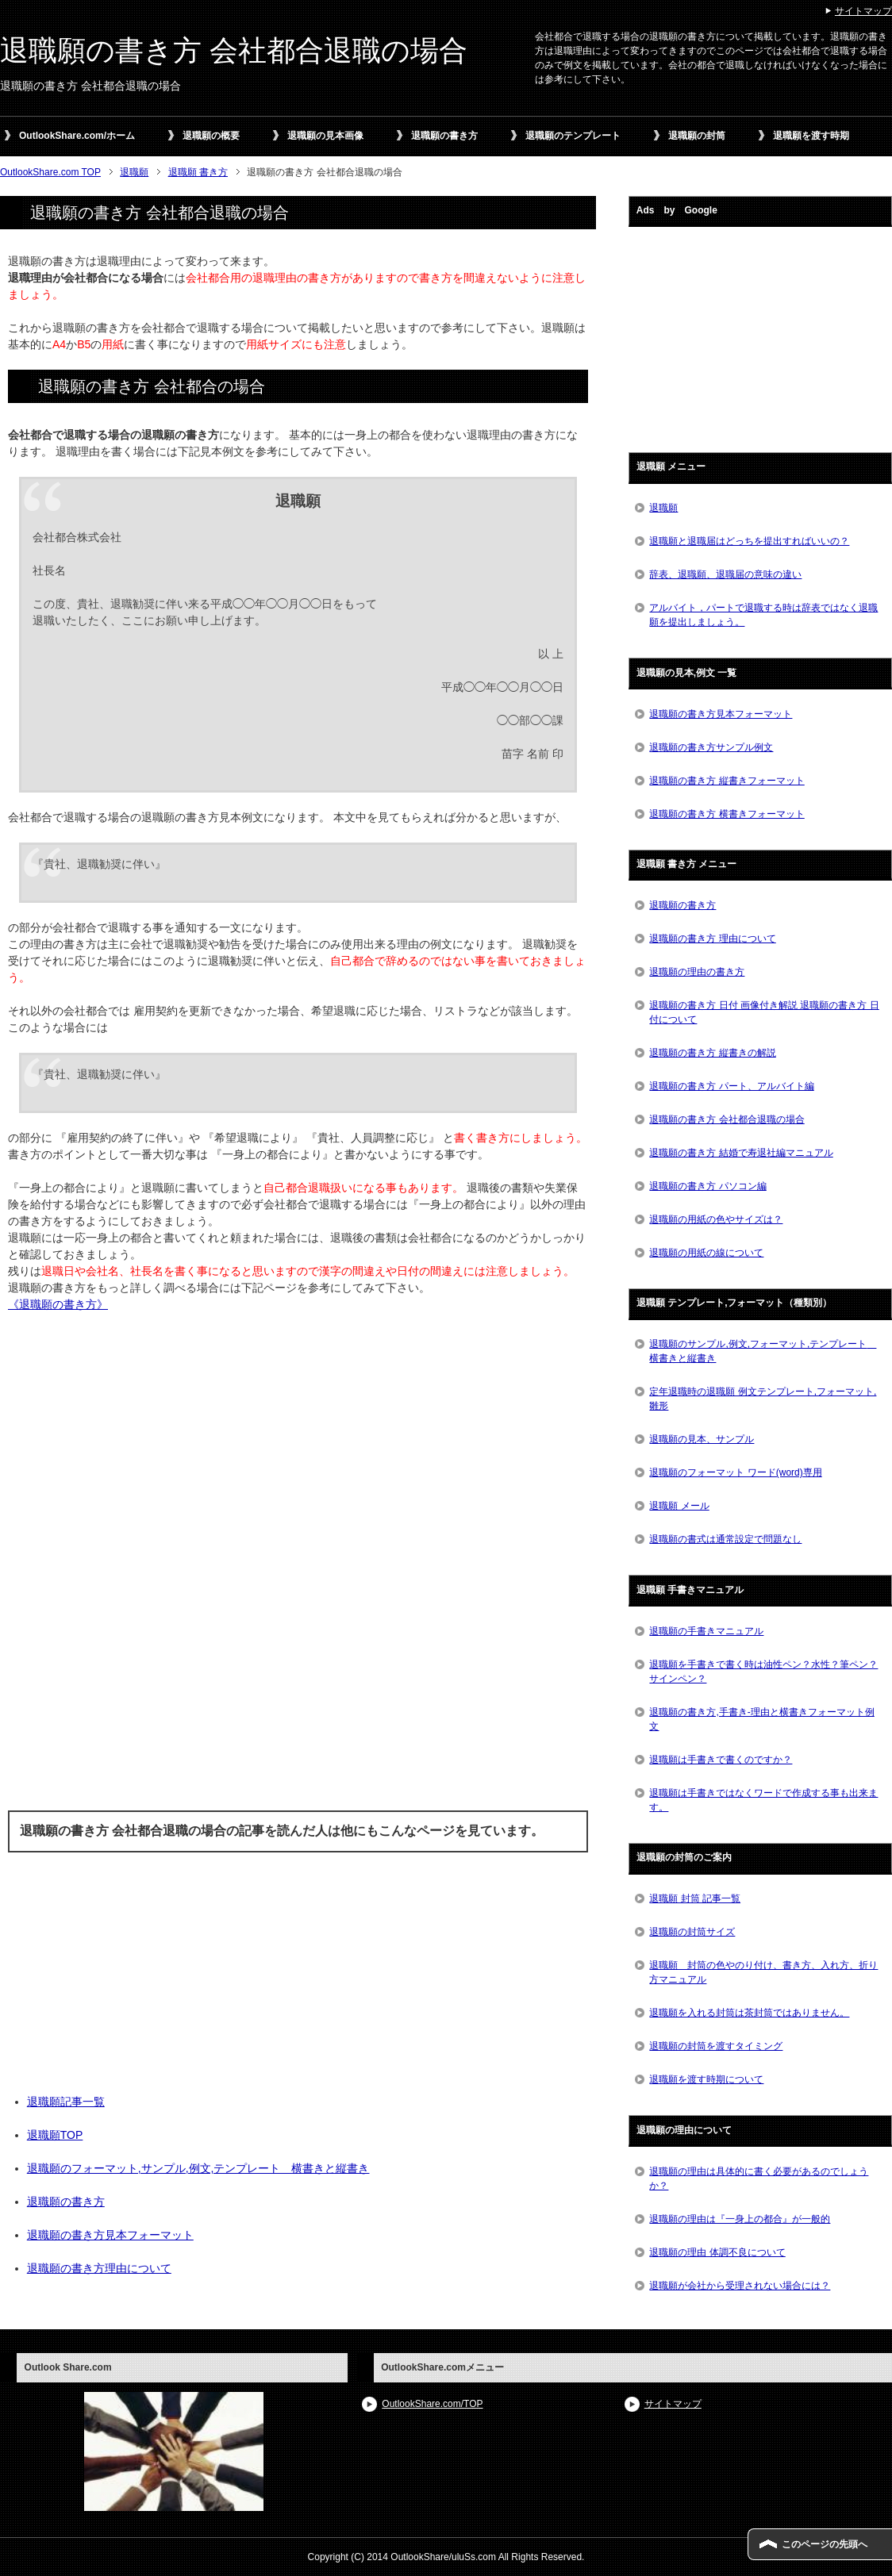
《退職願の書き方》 (58, 1304)
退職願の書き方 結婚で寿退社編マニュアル (740, 1152)
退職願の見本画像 (325, 135)
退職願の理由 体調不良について (717, 2252)
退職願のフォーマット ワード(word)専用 (735, 1472)
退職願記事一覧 (66, 2101)
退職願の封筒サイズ (692, 1931)
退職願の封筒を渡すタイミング (715, 2046)
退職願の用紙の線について (706, 1252)
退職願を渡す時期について (706, 2079)
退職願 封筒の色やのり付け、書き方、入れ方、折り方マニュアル (763, 1972)
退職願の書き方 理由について (712, 938)
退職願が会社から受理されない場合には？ (739, 2285)
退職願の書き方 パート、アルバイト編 (731, 1086)
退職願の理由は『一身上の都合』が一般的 (739, 2219)
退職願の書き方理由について (99, 2268)
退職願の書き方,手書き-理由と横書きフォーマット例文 (761, 1719)
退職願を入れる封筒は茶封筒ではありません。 (749, 2012)
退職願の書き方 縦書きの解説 (712, 1052)
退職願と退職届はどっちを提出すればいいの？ (749, 541)
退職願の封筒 (696, 135)
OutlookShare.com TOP (50, 172)
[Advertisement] (297, 1568)
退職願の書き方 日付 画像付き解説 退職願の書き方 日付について (764, 1012)
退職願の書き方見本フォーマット (110, 2235)
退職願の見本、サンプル (701, 1439)
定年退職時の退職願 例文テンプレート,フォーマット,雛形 (762, 1398)
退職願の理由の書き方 (696, 971)
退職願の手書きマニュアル (706, 1631)
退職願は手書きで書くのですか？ (720, 1759)
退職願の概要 (211, 135)
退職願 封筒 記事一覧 (694, 1898)
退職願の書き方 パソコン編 (707, 1186)
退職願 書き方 (198, 172)
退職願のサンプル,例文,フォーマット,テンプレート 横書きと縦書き (762, 1351)
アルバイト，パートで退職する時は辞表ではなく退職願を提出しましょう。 (763, 615)
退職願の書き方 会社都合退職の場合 (233, 50)
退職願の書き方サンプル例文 (711, 747)
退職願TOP (55, 2135)
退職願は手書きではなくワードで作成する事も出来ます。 (763, 1800)
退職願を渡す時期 (811, 135)
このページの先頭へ (824, 2544)
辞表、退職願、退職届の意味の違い (725, 574)
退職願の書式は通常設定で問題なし (725, 1539)
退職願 (134, 172)
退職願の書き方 (444, 135)
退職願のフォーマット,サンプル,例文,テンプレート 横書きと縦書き (198, 2168)
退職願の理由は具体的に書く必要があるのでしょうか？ (758, 2178)
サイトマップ (673, 2403)
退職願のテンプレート (573, 135)
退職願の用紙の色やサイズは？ (715, 1219)
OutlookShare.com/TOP (432, 2403)
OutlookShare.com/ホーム (77, 135)
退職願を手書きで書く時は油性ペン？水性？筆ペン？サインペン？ (763, 1671)
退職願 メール (679, 1505)
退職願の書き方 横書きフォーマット (726, 814)
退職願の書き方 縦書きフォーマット (726, 780)
